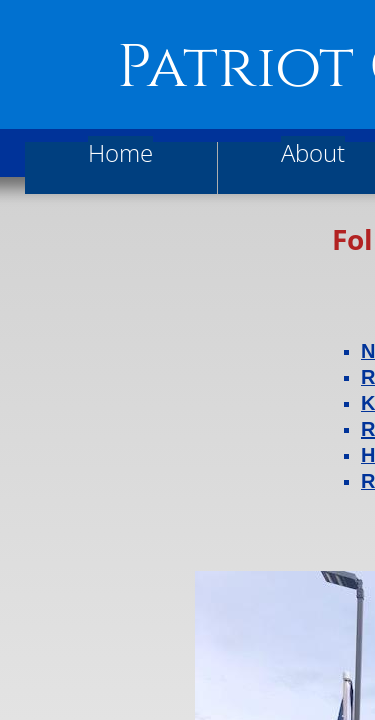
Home (120, 152)
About (313, 152)
